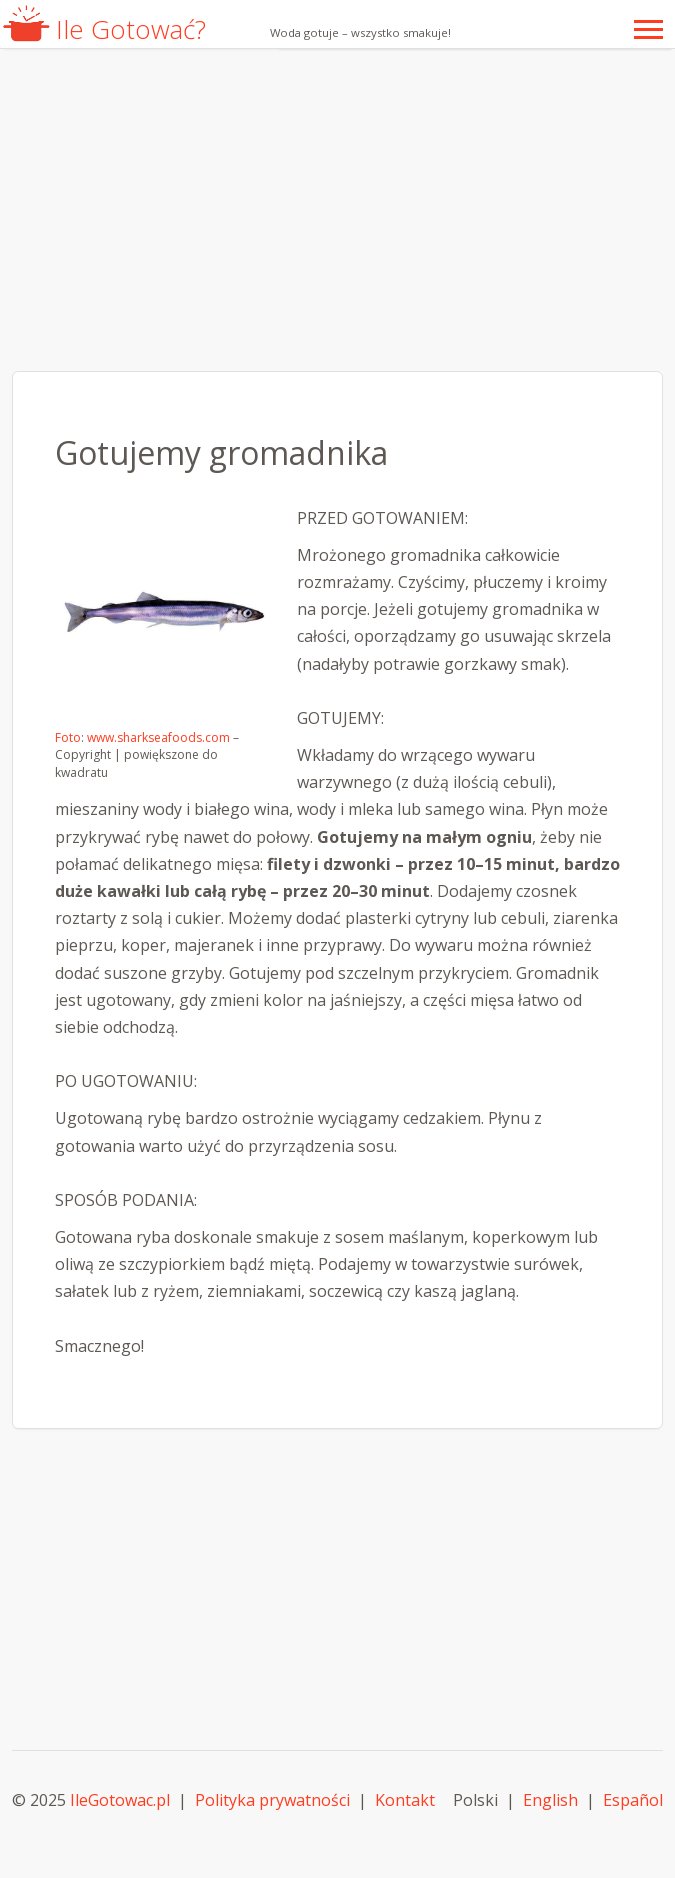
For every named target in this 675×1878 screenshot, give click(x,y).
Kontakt (405, 1800)
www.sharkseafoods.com (158, 737)
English (550, 1800)
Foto (68, 737)
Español (633, 1800)
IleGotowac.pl (120, 1800)
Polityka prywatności (272, 1800)
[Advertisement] (338, 210)
